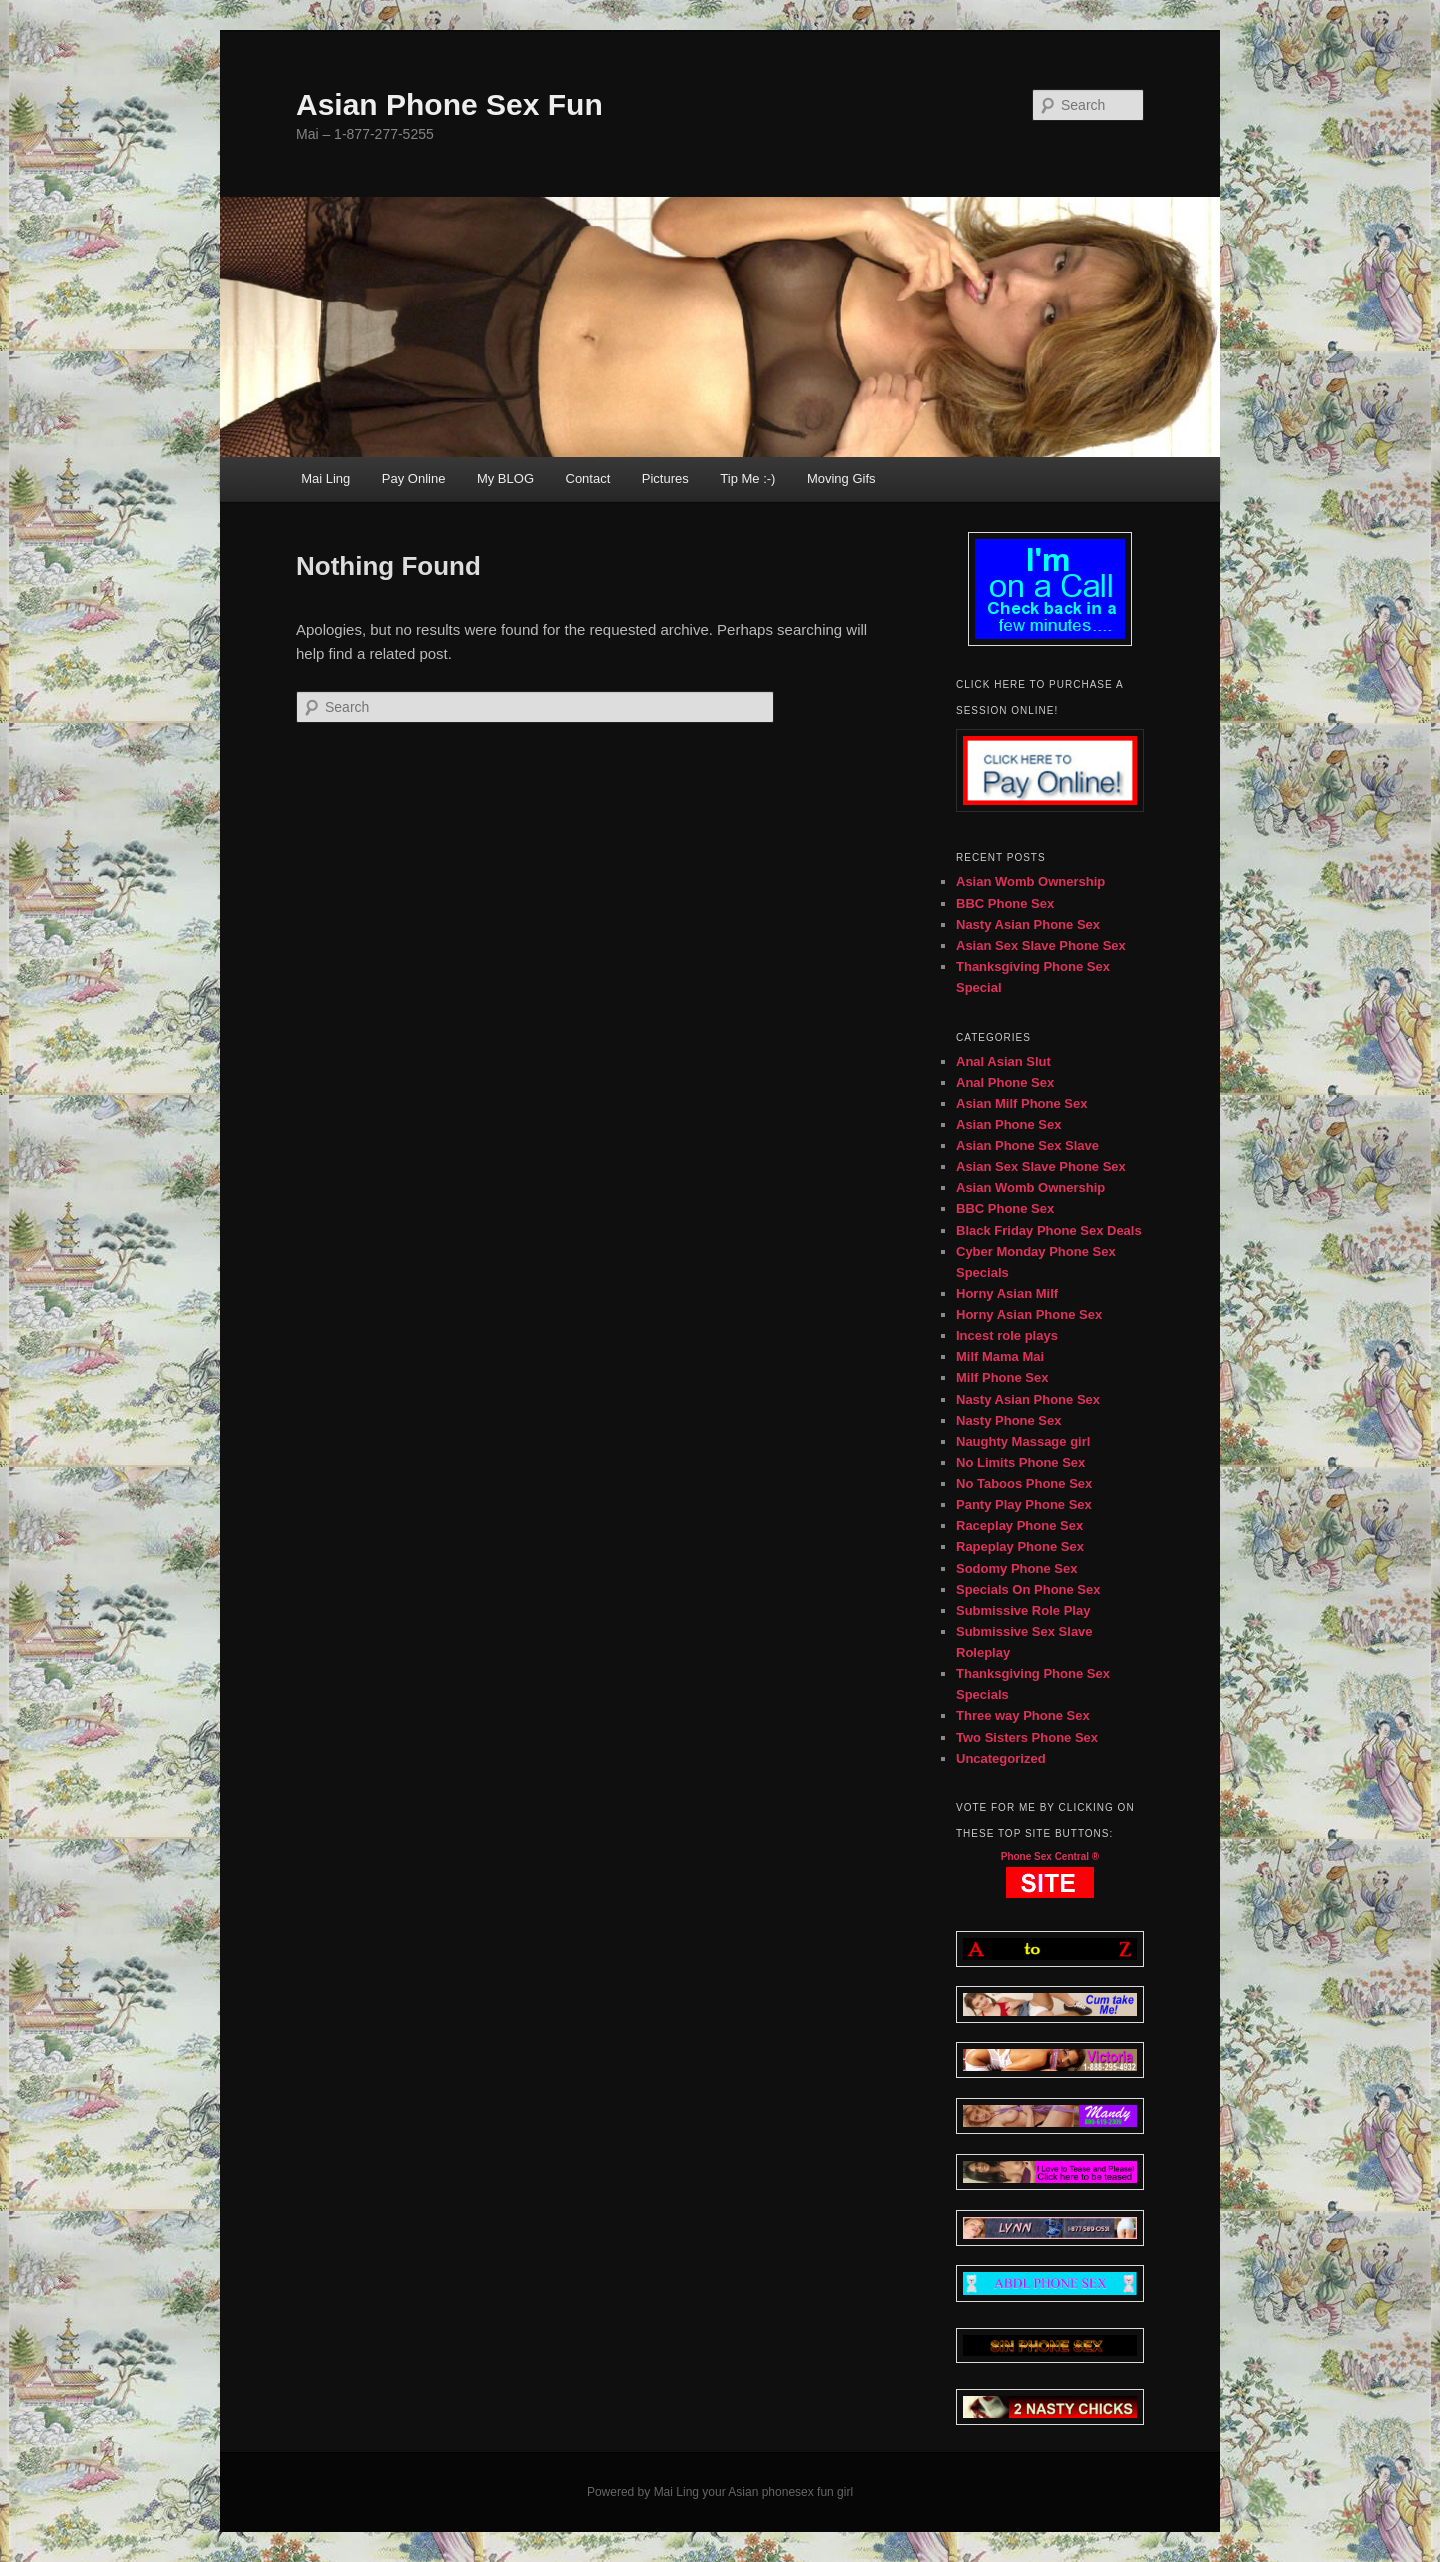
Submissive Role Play (1023, 1610)
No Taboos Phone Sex (1024, 1483)
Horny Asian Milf (1007, 1293)
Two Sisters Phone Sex (1027, 1737)
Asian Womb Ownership (1030, 881)
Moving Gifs (841, 478)
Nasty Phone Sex (1009, 1420)
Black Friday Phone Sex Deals (1049, 1230)
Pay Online (414, 478)
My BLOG (505, 478)
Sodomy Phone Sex (1016, 1568)
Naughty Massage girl (1023, 1441)
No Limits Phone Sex (1020, 1462)
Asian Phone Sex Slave (1027, 1145)
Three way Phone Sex (1023, 1715)
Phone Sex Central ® (1050, 1856)
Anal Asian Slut (1003, 1061)
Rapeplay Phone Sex (1020, 1546)
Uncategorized (1001, 1758)
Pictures (665, 478)
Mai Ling (325, 478)
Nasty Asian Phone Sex (1028, 924)
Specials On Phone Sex (1028, 1589)
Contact (588, 478)
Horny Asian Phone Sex (1029, 1314)
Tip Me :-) (747, 478)
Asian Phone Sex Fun (449, 104)
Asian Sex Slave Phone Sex (1041, 945)
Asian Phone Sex (1008, 1124)
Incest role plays (1007, 1335)
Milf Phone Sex (1002, 1377)
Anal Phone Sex (1005, 1082)
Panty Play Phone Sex (1024, 1504)
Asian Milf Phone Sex (1021, 1103)
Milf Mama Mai (1000, 1356)
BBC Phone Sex (1005, 903)
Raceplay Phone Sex (1019, 1525)
